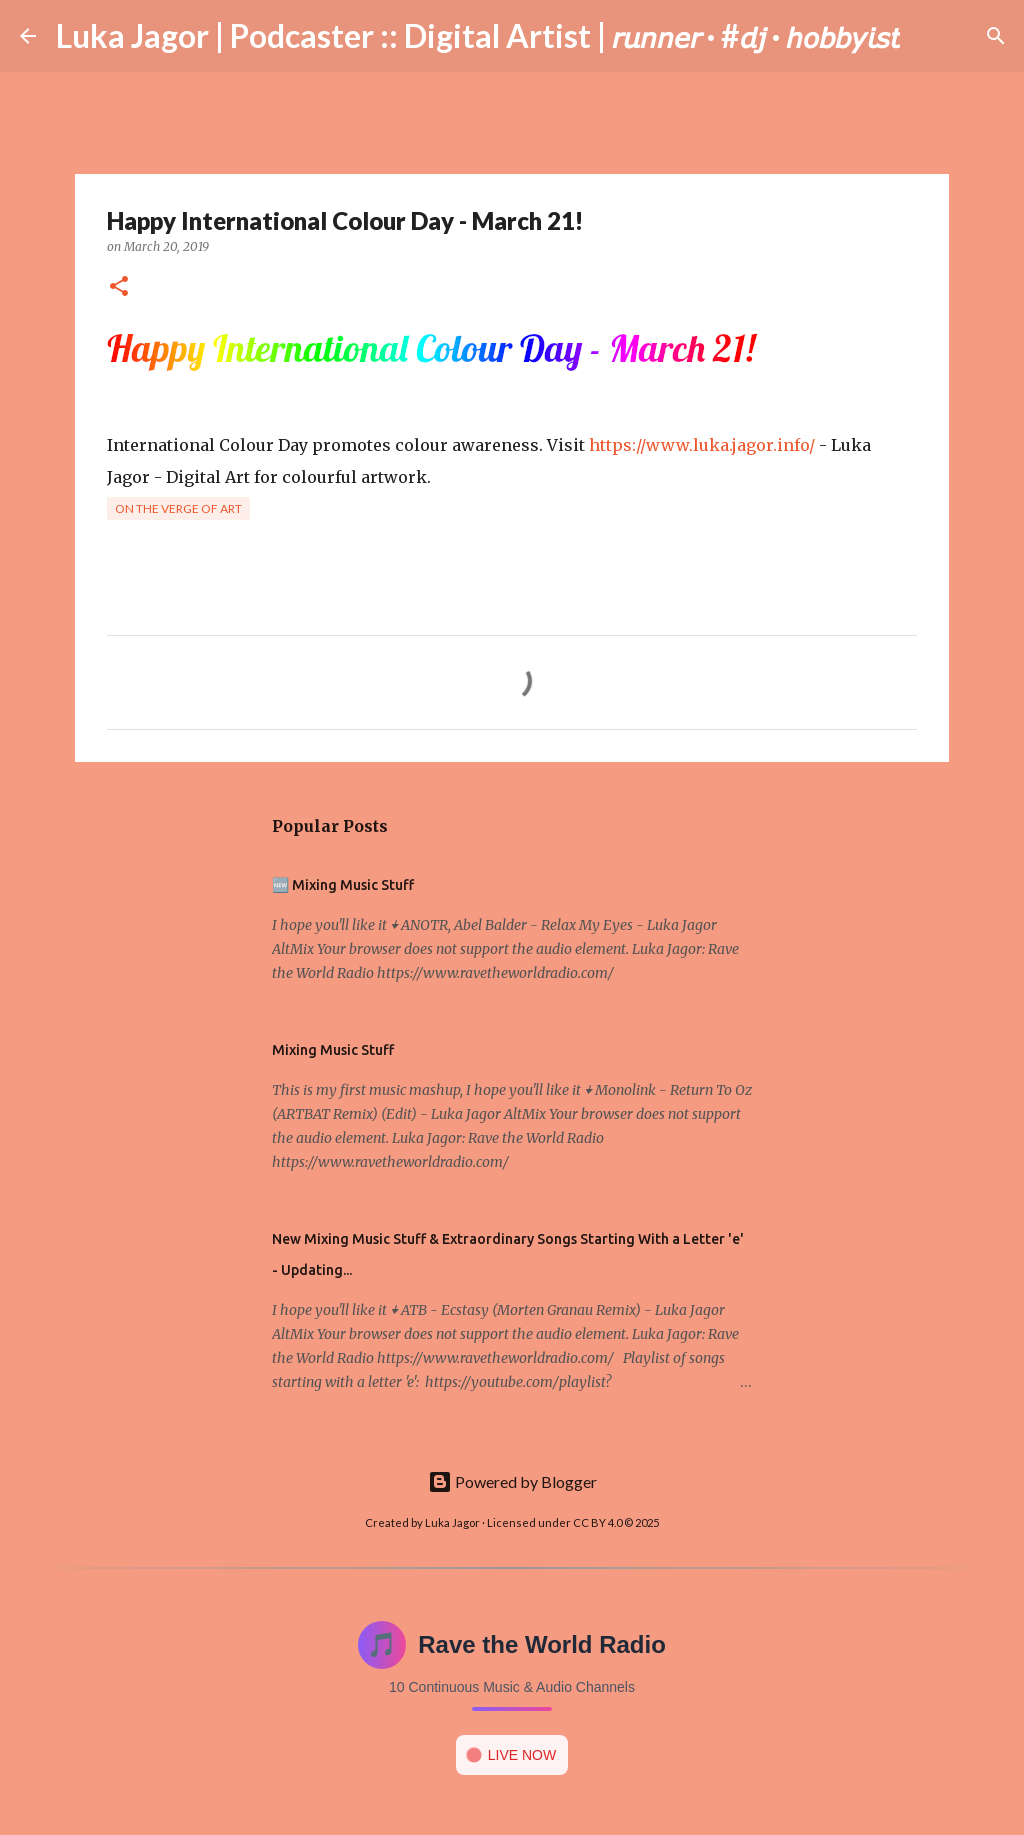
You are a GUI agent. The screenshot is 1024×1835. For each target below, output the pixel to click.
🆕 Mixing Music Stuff (343, 885)
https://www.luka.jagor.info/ (702, 445)
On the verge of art (178, 508)
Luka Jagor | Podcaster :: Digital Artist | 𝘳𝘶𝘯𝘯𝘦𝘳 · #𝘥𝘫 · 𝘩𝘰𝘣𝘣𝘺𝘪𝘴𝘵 (478, 35)
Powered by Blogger (512, 1481)
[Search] (928, 36)
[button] (119, 287)
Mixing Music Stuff (333, 1050)
